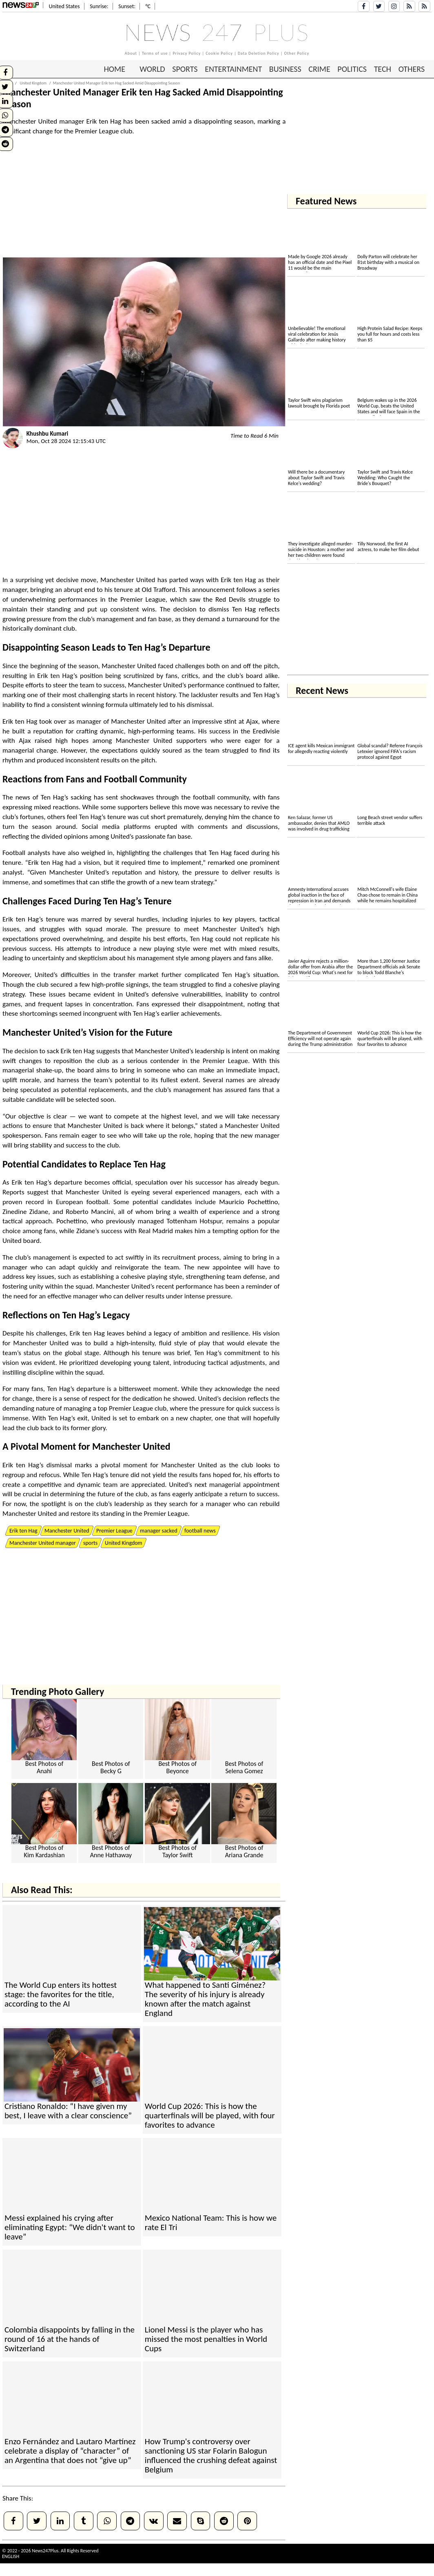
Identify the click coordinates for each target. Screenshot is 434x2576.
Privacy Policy (187, 53)
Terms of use (155, 53)
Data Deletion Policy (258, 53)
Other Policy (297, 53)
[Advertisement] (144, 200)
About (131, 53)
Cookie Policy (219, 53)
